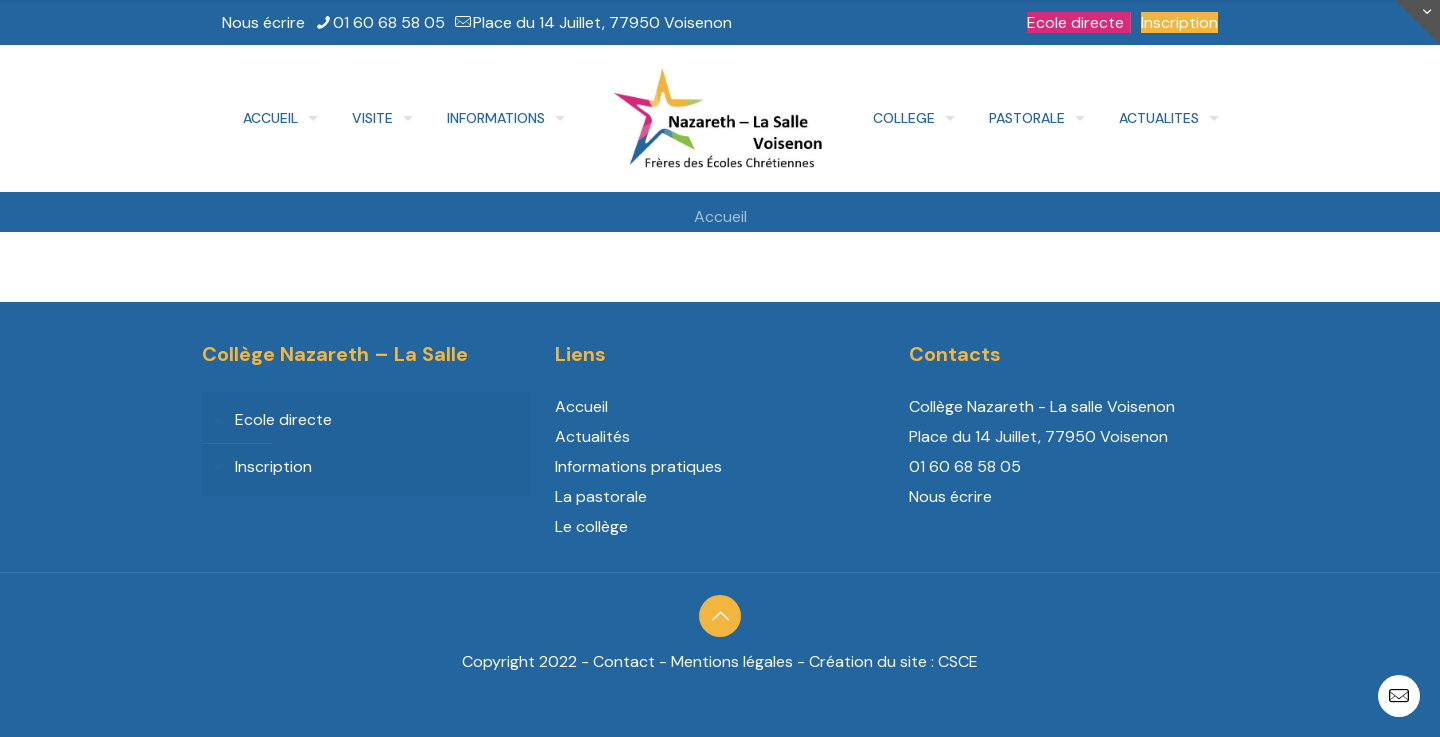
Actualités (592, 436)
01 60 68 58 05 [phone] (389, 22)
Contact (624, 661)
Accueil (720, 216)
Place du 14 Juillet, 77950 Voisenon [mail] (602, 22)
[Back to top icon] (720, 616)
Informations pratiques (638, 466)
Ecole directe (1075, 22)
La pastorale (601, 496)
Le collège (591, 526)
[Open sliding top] (1417, 22)
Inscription (1179, 22)
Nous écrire (263, 22)
